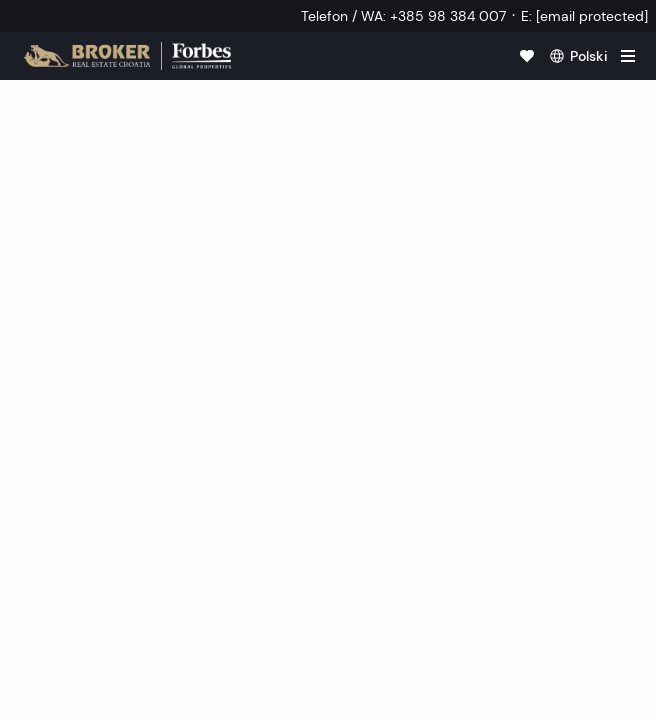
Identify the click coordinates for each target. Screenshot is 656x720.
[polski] (579, 56)
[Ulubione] (527, 56)
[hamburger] (628, 56)
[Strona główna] (127, 56)
